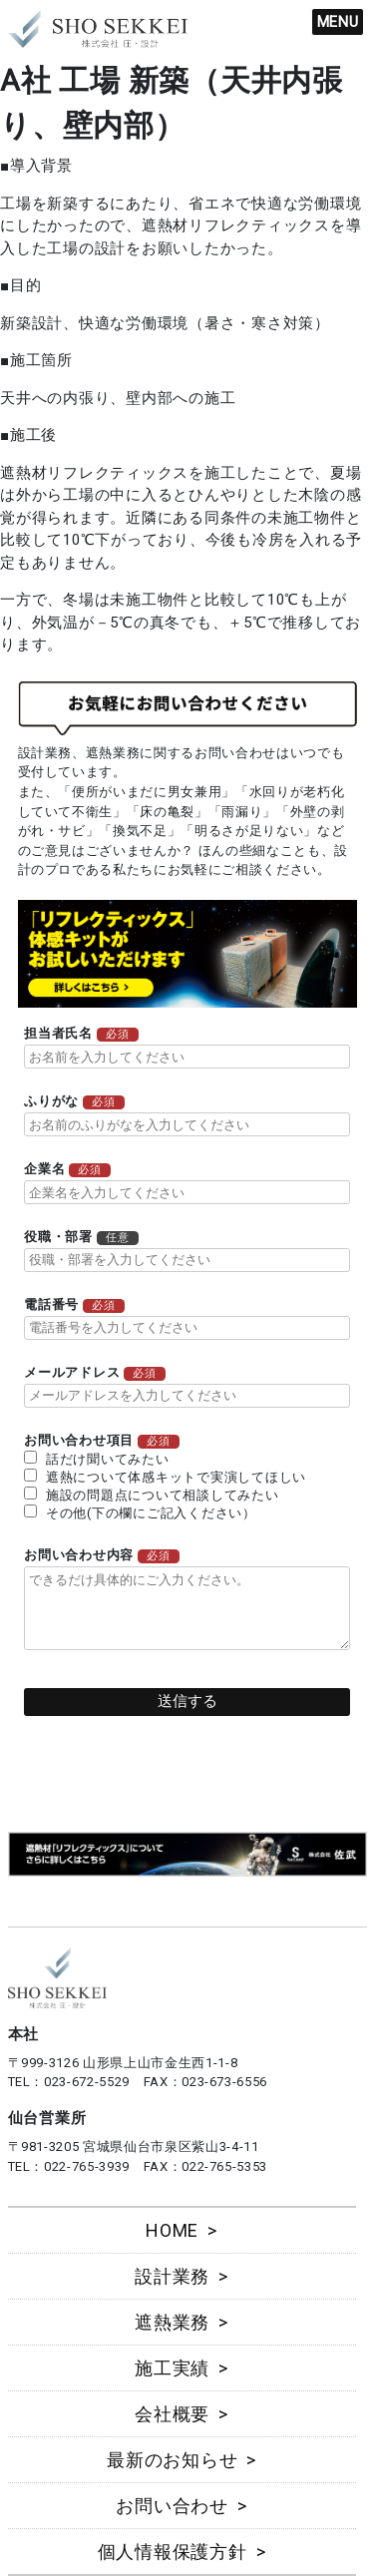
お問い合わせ (172, 2505)
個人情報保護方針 (172, 2551)
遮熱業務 (172, 2322)
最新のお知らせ (172, 2459)
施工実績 (172, 2368)
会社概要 (172, 2413)
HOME (172, 2230)
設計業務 (172, 2276)
